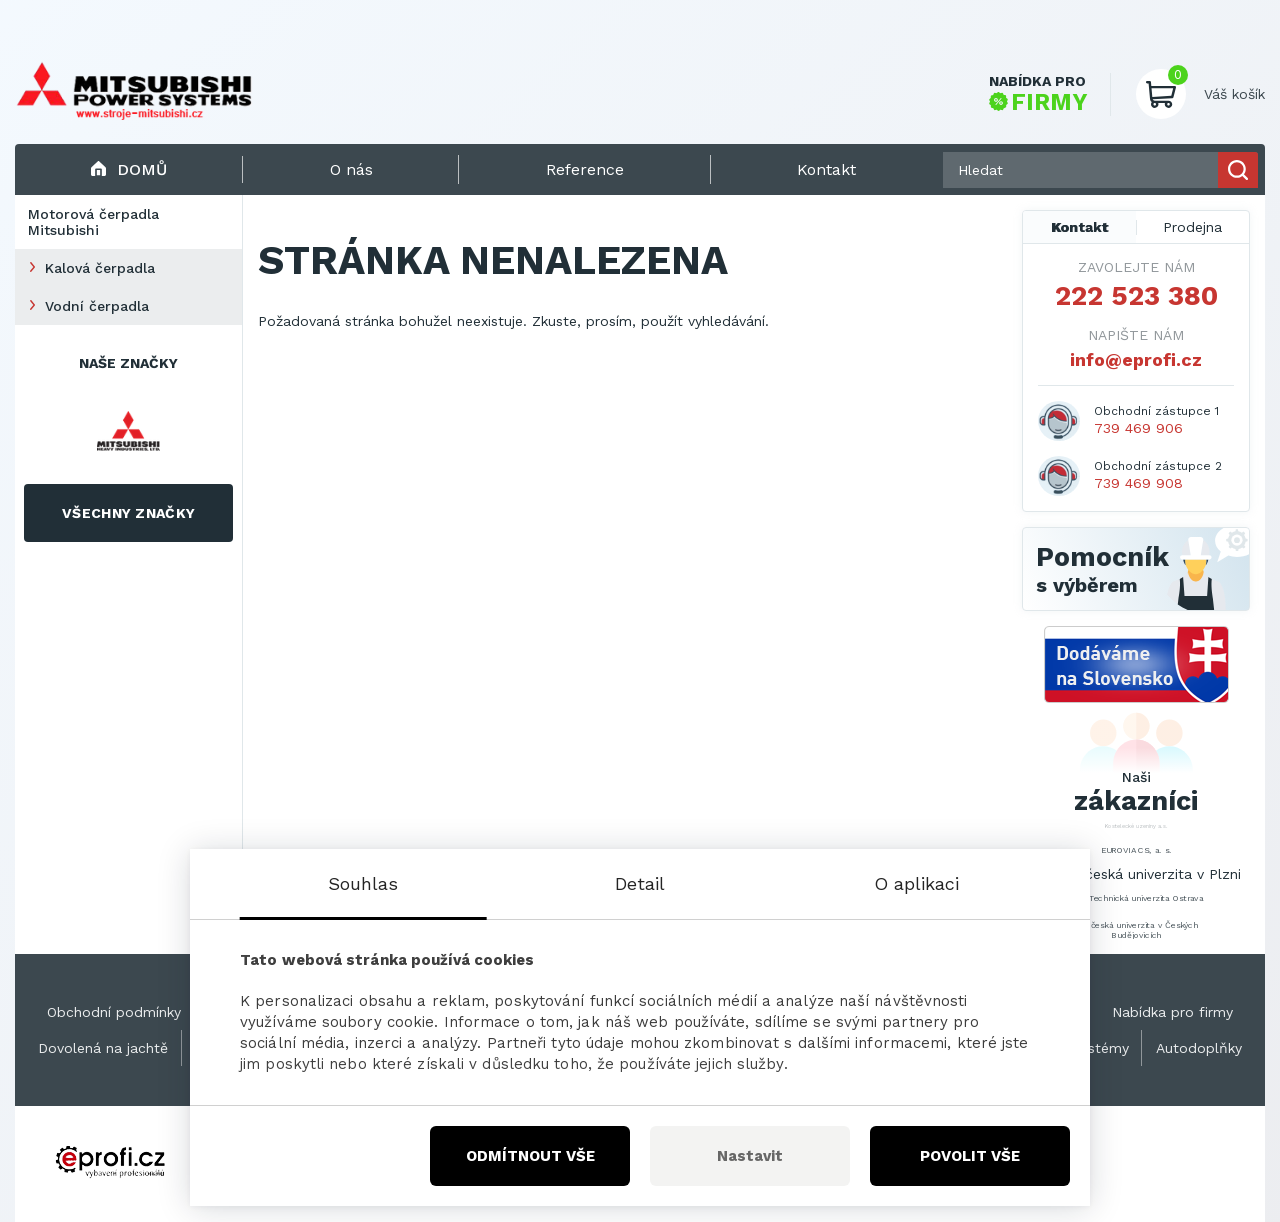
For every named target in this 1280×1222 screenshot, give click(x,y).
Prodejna (1192, 227)
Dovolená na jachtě (103, 1048)
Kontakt (1080, 227)
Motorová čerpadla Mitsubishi (93, 222)
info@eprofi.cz (1136, 359)
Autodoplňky (1199, 1048)
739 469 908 (1138, 483)
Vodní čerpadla (97, 306)
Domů (128, 169)
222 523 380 (1136, 296)
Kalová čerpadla (100, 268)
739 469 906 (1138, 428)
